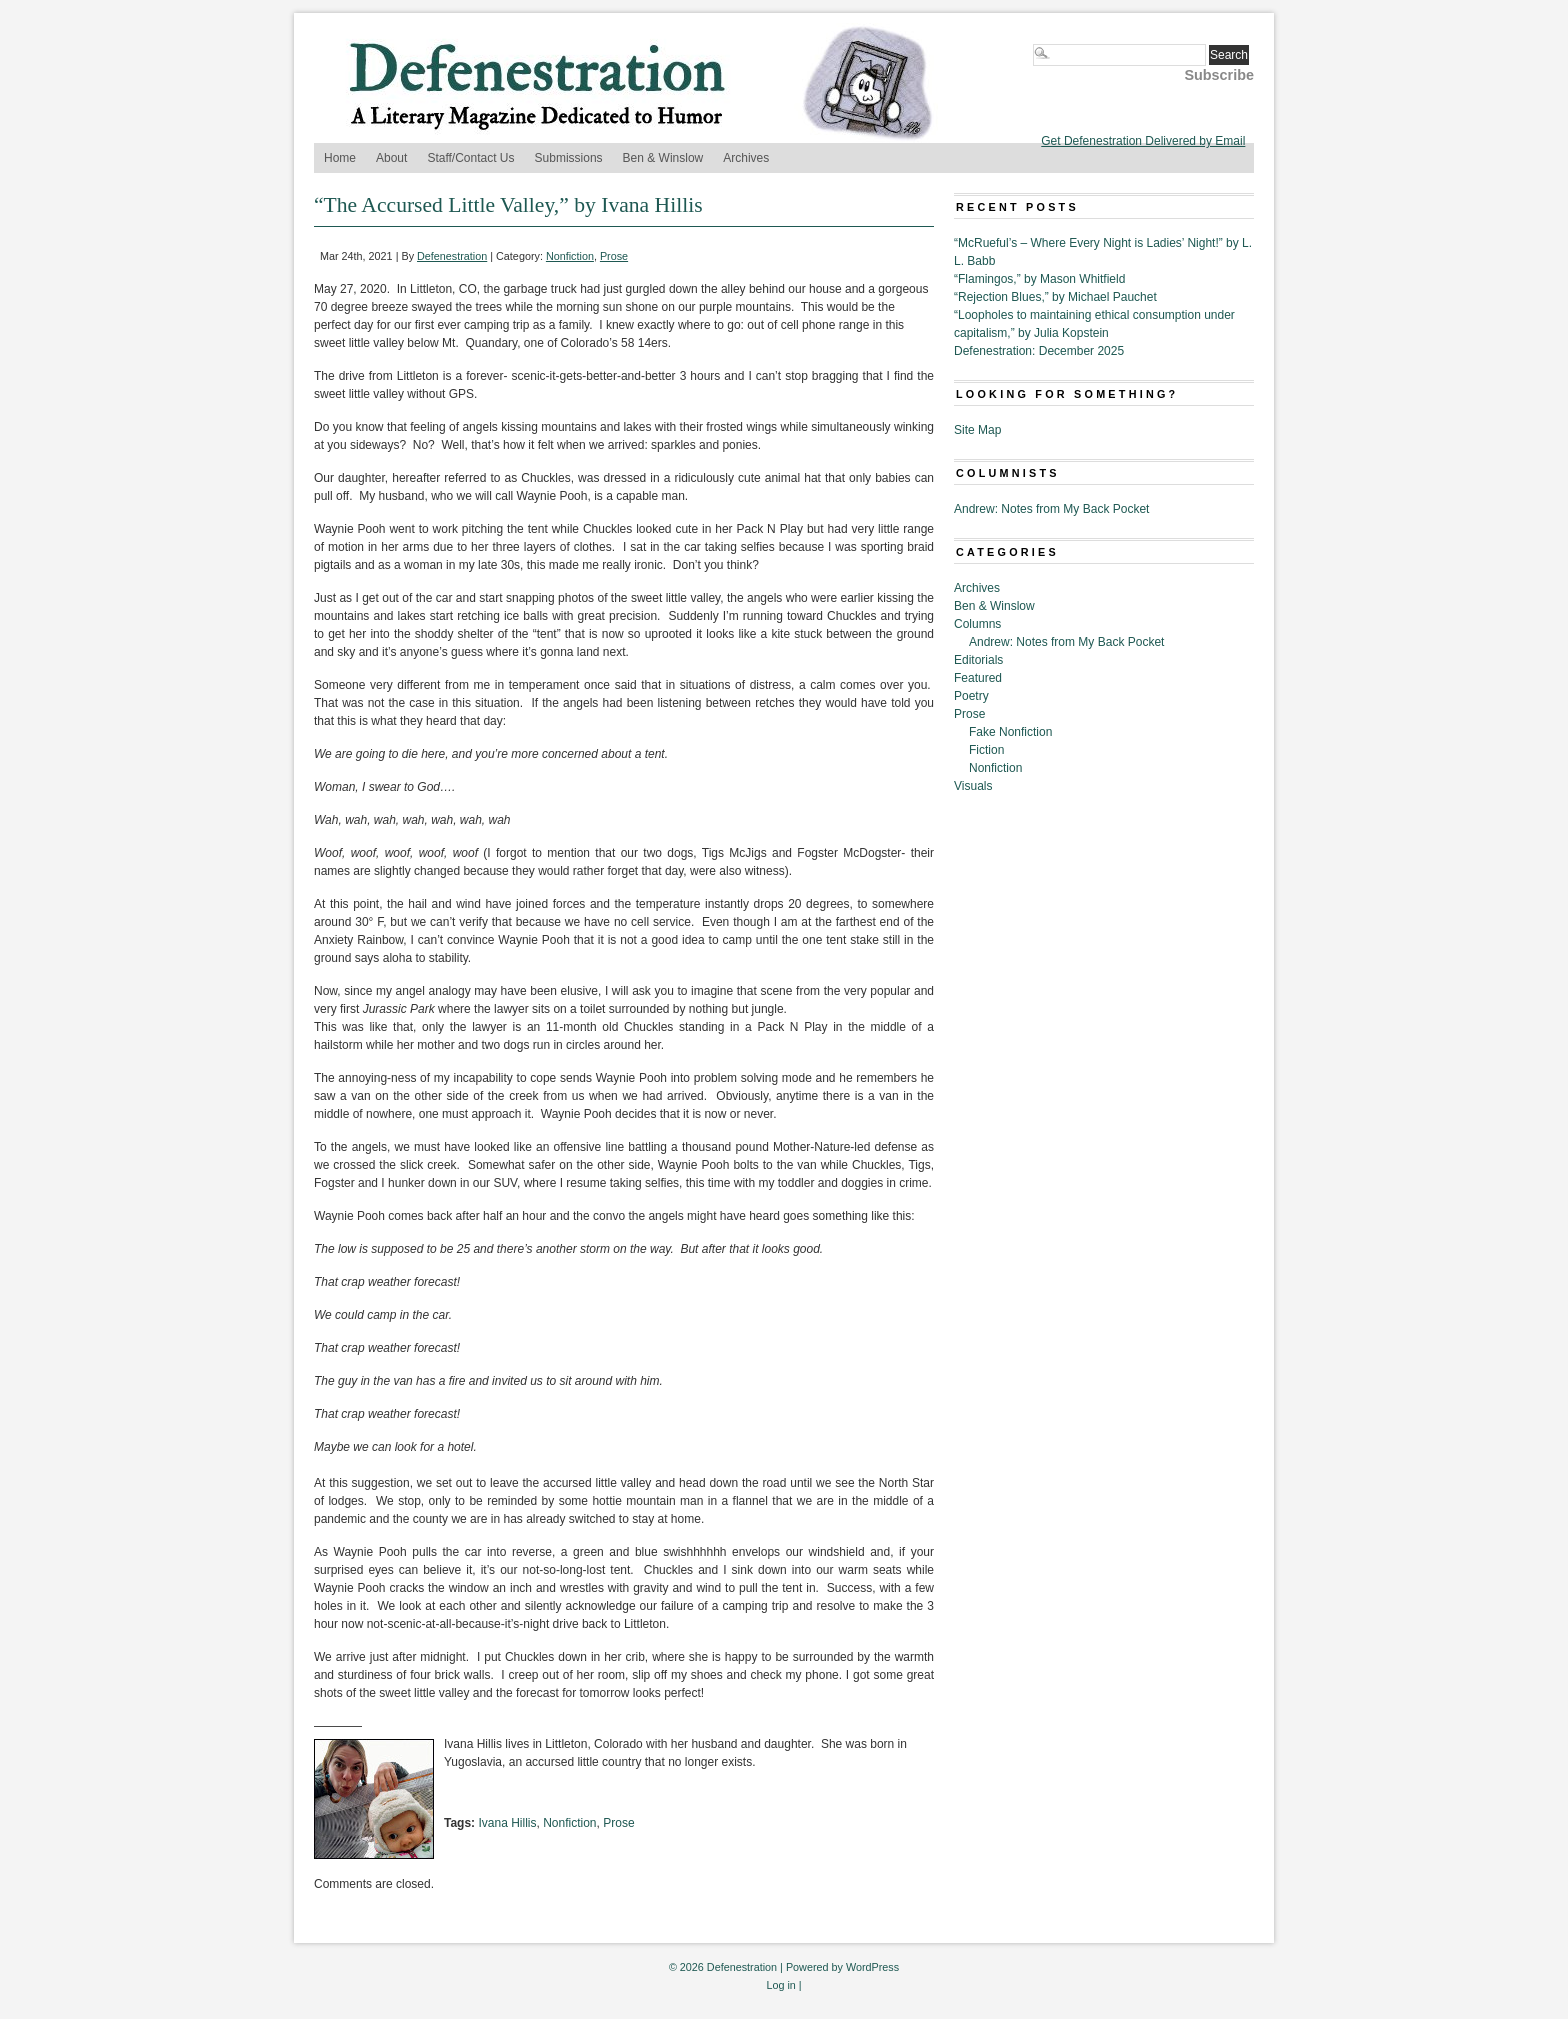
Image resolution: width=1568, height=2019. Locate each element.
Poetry (971, 696)
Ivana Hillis (507, 1823)
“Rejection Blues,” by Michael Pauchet (1055, 297)
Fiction (986, 750)
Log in (780, 1985)
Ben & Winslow (663, 158)
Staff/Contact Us (470, 158)
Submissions (569, 158)
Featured (978, 678)
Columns (977, 624)
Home (340, 158)
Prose (614, 256)
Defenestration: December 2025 (1039, 351)
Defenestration (452, 256)
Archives (746, 158)
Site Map (977, 430)
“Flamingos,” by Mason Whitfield (1039, 279)
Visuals (973, 786)
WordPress (872, 1967)
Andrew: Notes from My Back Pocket (1051, 509)
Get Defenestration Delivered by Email (1143, 141)
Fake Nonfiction (1010, 732)
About (391, 158)
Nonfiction (570, 256)
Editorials (978, 660)
